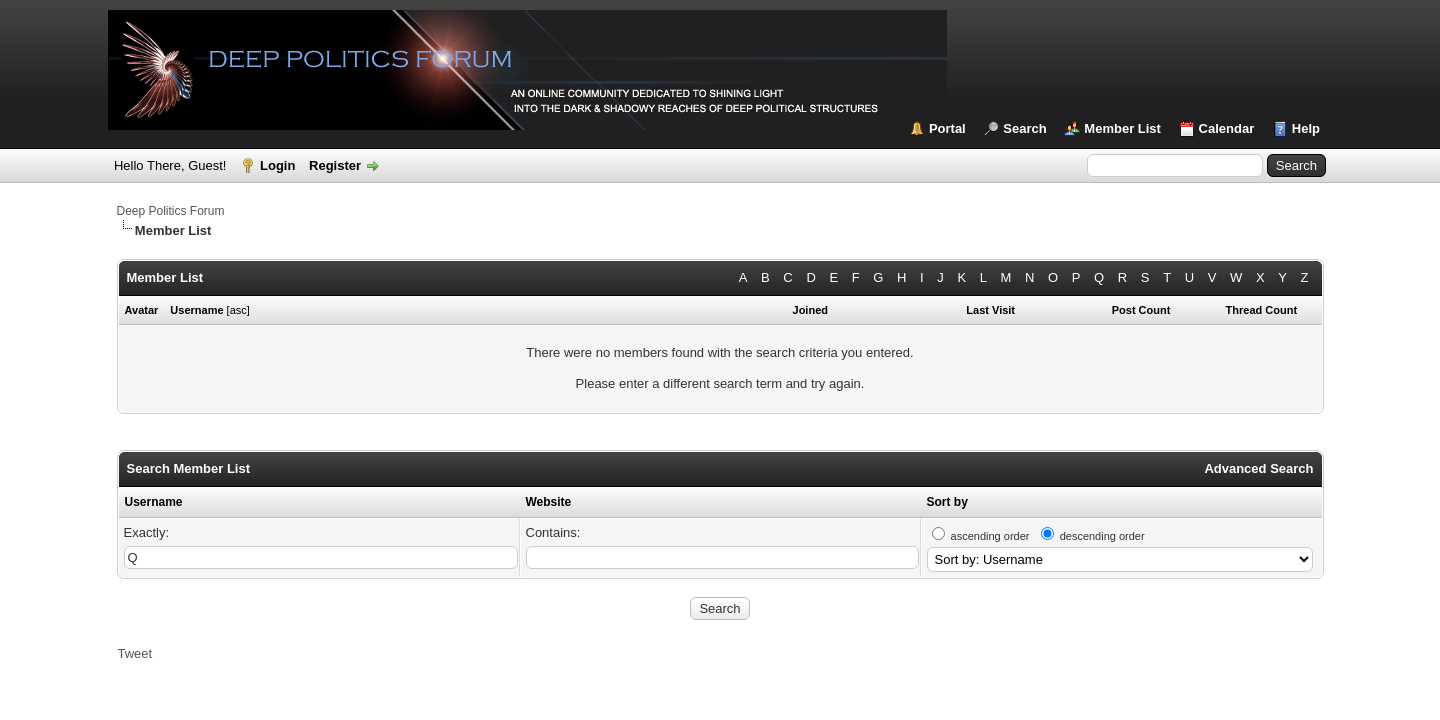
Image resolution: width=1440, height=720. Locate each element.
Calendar (1227, 128)
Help (1306, 128)
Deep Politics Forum (171, 211)
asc (238, 310)
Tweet (135, 653)
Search (1024, 128)
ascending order (990, 536)
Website (549, 502)
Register (335, 165)
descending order (1102, 536)
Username (154, 502)
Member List (1122, 128)
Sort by (947, 502)
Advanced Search (1258, 468)
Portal (947, 128)
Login (277, 165)
